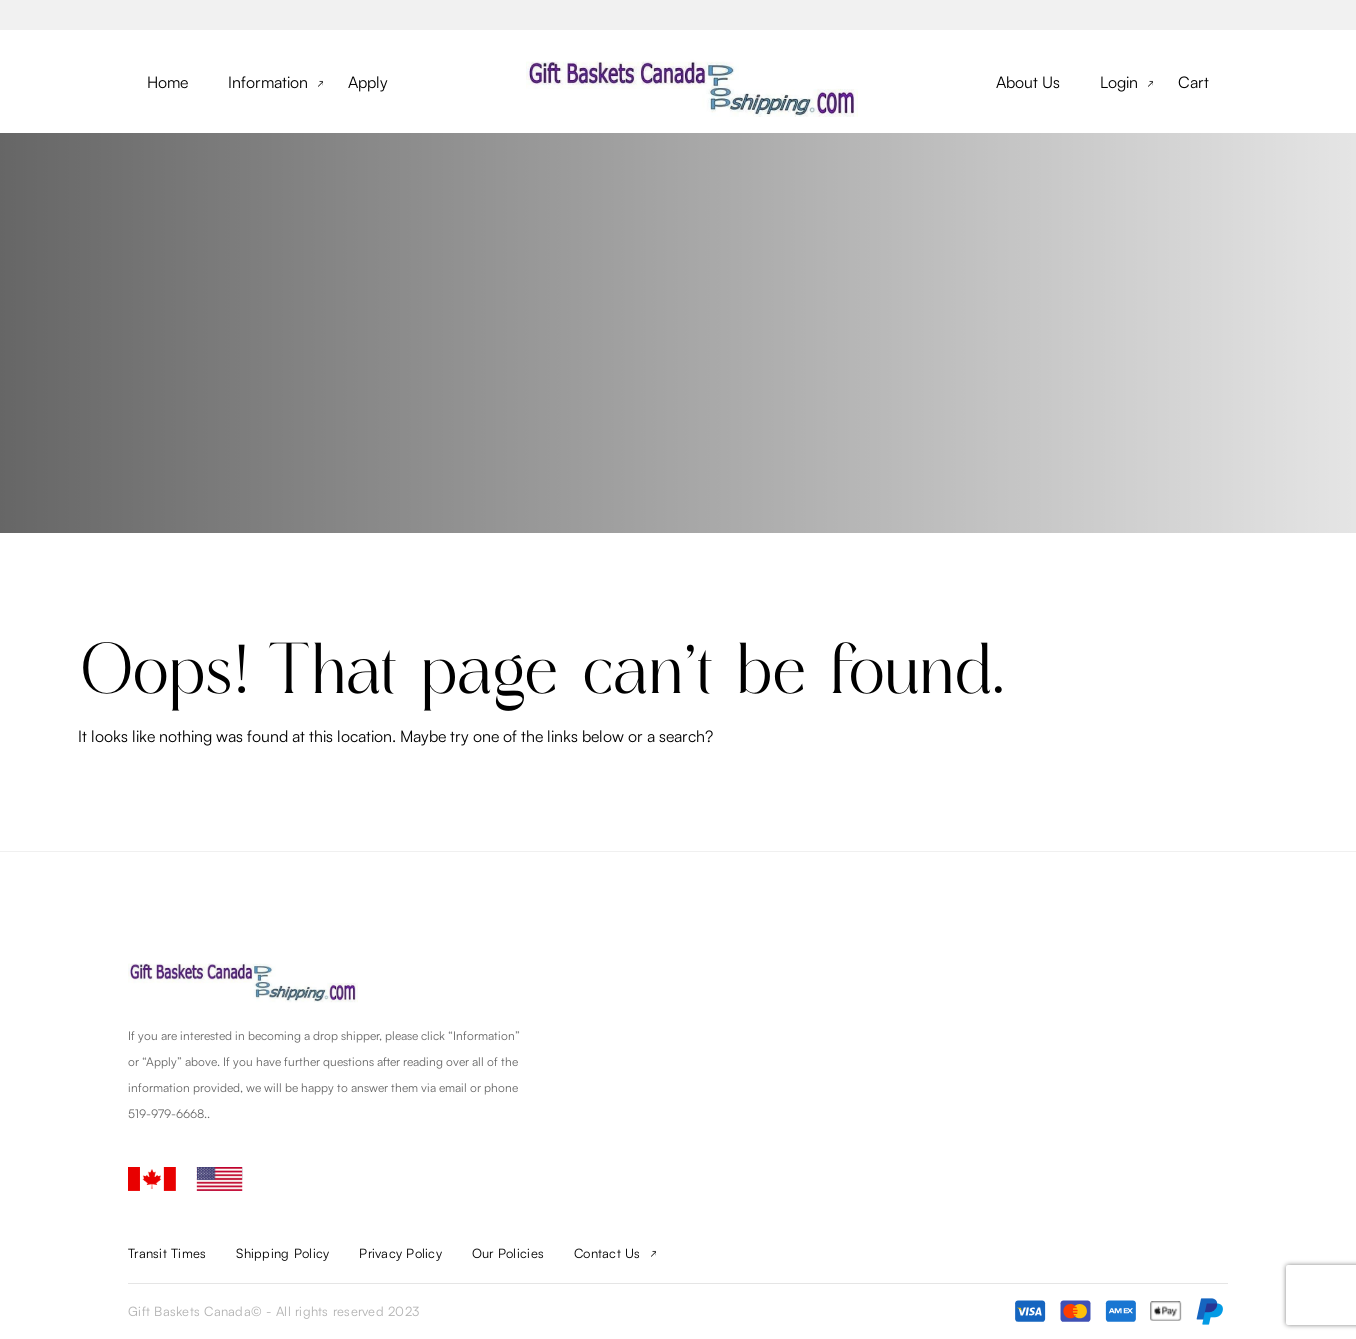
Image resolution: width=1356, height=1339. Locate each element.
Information (268, 82)
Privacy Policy (400, 1253)
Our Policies (508, 1253)
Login (1119, 82)
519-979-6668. (167, 1113)
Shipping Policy (282, 1253)
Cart (1193, 82)
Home (167, 82)
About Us (1028, 82)
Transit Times (167, 1253)
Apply (368, 82)
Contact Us (607, 1253)
